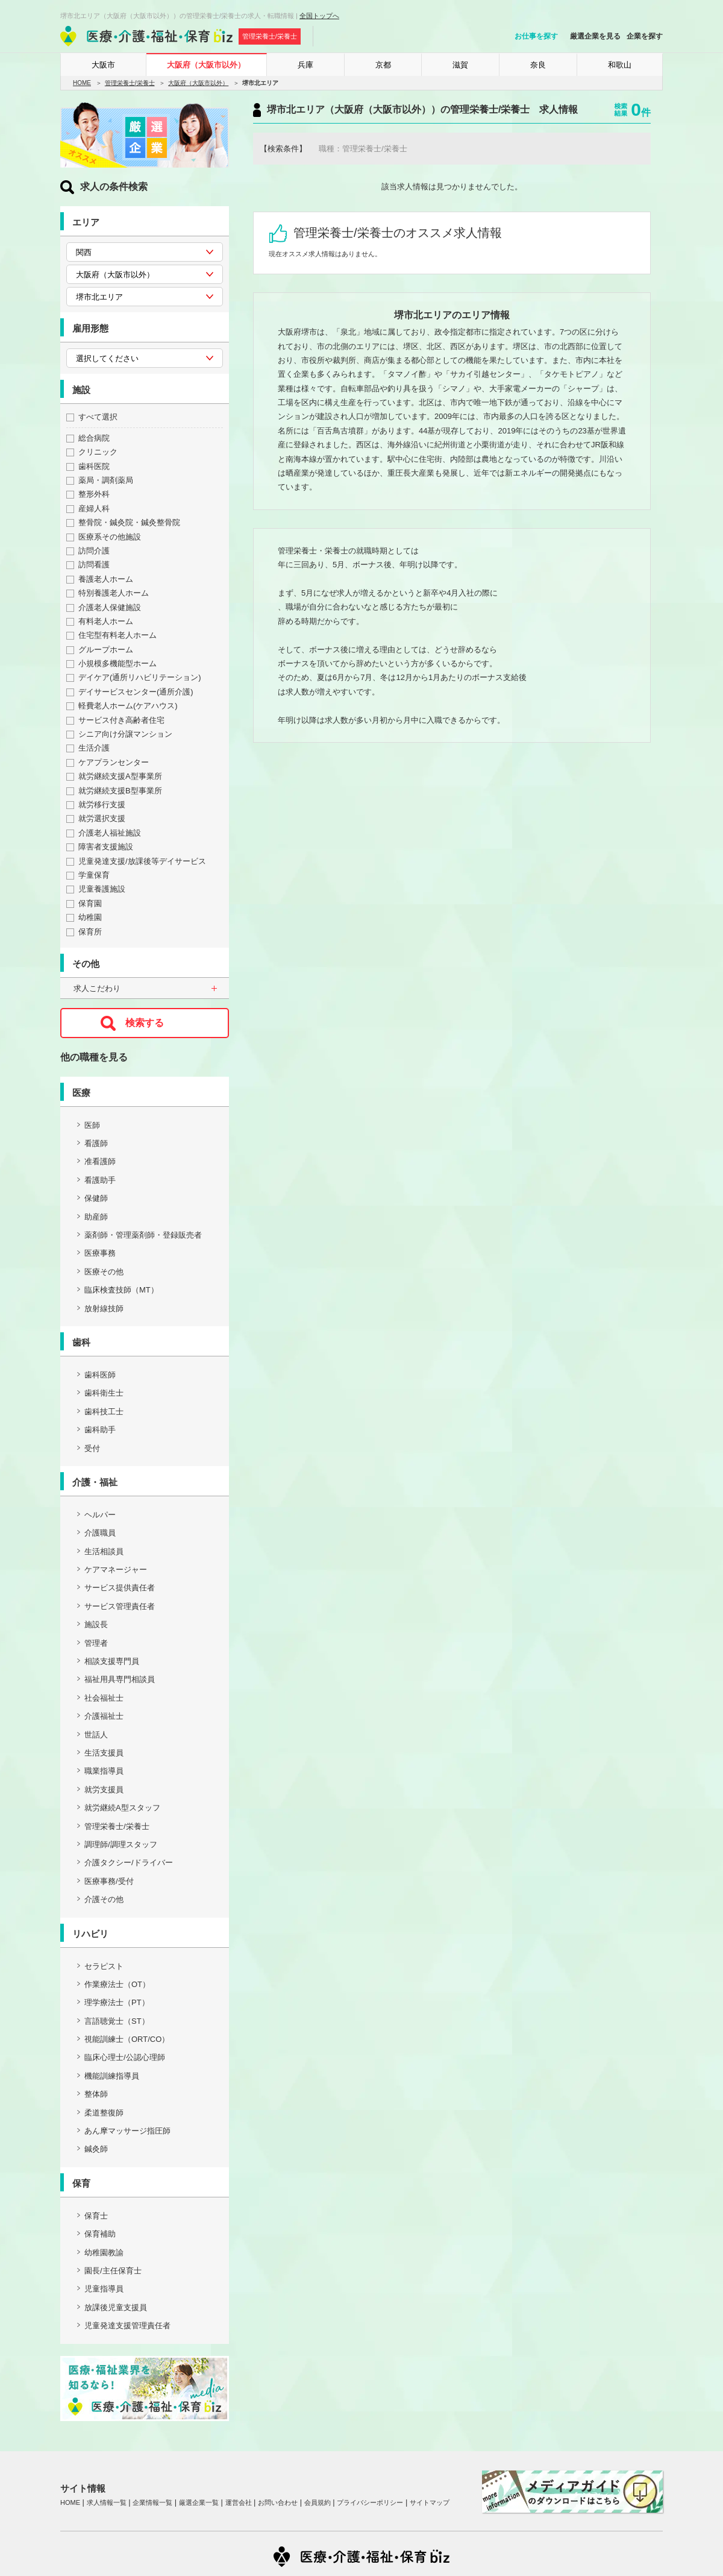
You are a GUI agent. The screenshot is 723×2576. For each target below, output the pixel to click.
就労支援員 (104, 1789)
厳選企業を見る (595, 36)
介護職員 (100, 1532)
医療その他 (104, 1271)
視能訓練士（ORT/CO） (126, 2039)
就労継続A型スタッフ (122, 1807)
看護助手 (100, 1180)
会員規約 (317, 2502)
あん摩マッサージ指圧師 (127, 2130)
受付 (92, 1448)
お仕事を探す (536, 36)
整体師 (96, 2094)
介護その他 (104, 1899)
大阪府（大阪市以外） (206, 64)
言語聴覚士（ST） (116, 2021)
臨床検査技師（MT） (121, 1289)
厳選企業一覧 (199, 2502)
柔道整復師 (104, 2112)
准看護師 (100, 1161)
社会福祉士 (104, 1697)
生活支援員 (104, 1752)
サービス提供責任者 (119, 1587)
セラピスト (104, 1966)
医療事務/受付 (109, 1881)
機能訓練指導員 (111, 2075)
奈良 (538, 64)
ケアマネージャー (115, 1569)
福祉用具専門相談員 (119, 1679)
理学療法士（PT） (116, 2002)
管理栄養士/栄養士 (130, 83)
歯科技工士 (104, 1411)
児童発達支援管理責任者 (127, 2325)
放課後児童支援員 (115, 2307)
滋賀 (460, 64)
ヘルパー (100, 1514)
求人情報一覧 (107, 2502)
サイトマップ (429, 2502)
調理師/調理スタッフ (120, 1844)
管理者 (96, 1643)
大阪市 (103, 64)
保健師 (96, 1198)
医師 (92, 1125)
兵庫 (305, 64)
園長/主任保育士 (113, 2270)
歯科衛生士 (104, 1392)
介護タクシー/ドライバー (128, 1862)
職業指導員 (104, 1770)
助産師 (96, 1216)
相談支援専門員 (111, 1661)
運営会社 (238, 2502)
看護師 (96, 1143)
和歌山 (619, 64)
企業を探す (645, 36)
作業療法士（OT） (117, 1984)
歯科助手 (100, 1429)
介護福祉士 (104, 1716)
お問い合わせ (278, 2502)
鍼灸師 (96, 2148)
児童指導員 (104, 2288)
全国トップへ (319, 15)
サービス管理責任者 (119, 1606)
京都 (383, 64)
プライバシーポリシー (370, 2502)
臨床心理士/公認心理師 (124, 2057)
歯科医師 (100, 1374)
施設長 (96, 1624)
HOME (82, 83)
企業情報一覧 (152, 2502)
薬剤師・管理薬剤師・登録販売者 (143, 1234)
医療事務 (100, 1253)
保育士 (96, 2215)
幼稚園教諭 (104, 2252)
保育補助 (100, 2233)
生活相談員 (104, 1551)
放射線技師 (104, 1308)
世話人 (96, 1734)
